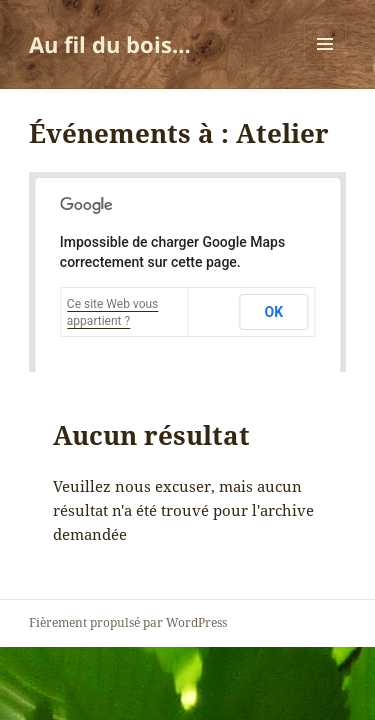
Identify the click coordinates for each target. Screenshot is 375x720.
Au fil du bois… (110, 44)
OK (274, 312)
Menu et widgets (325, 64)
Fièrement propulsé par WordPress (128, 622)
